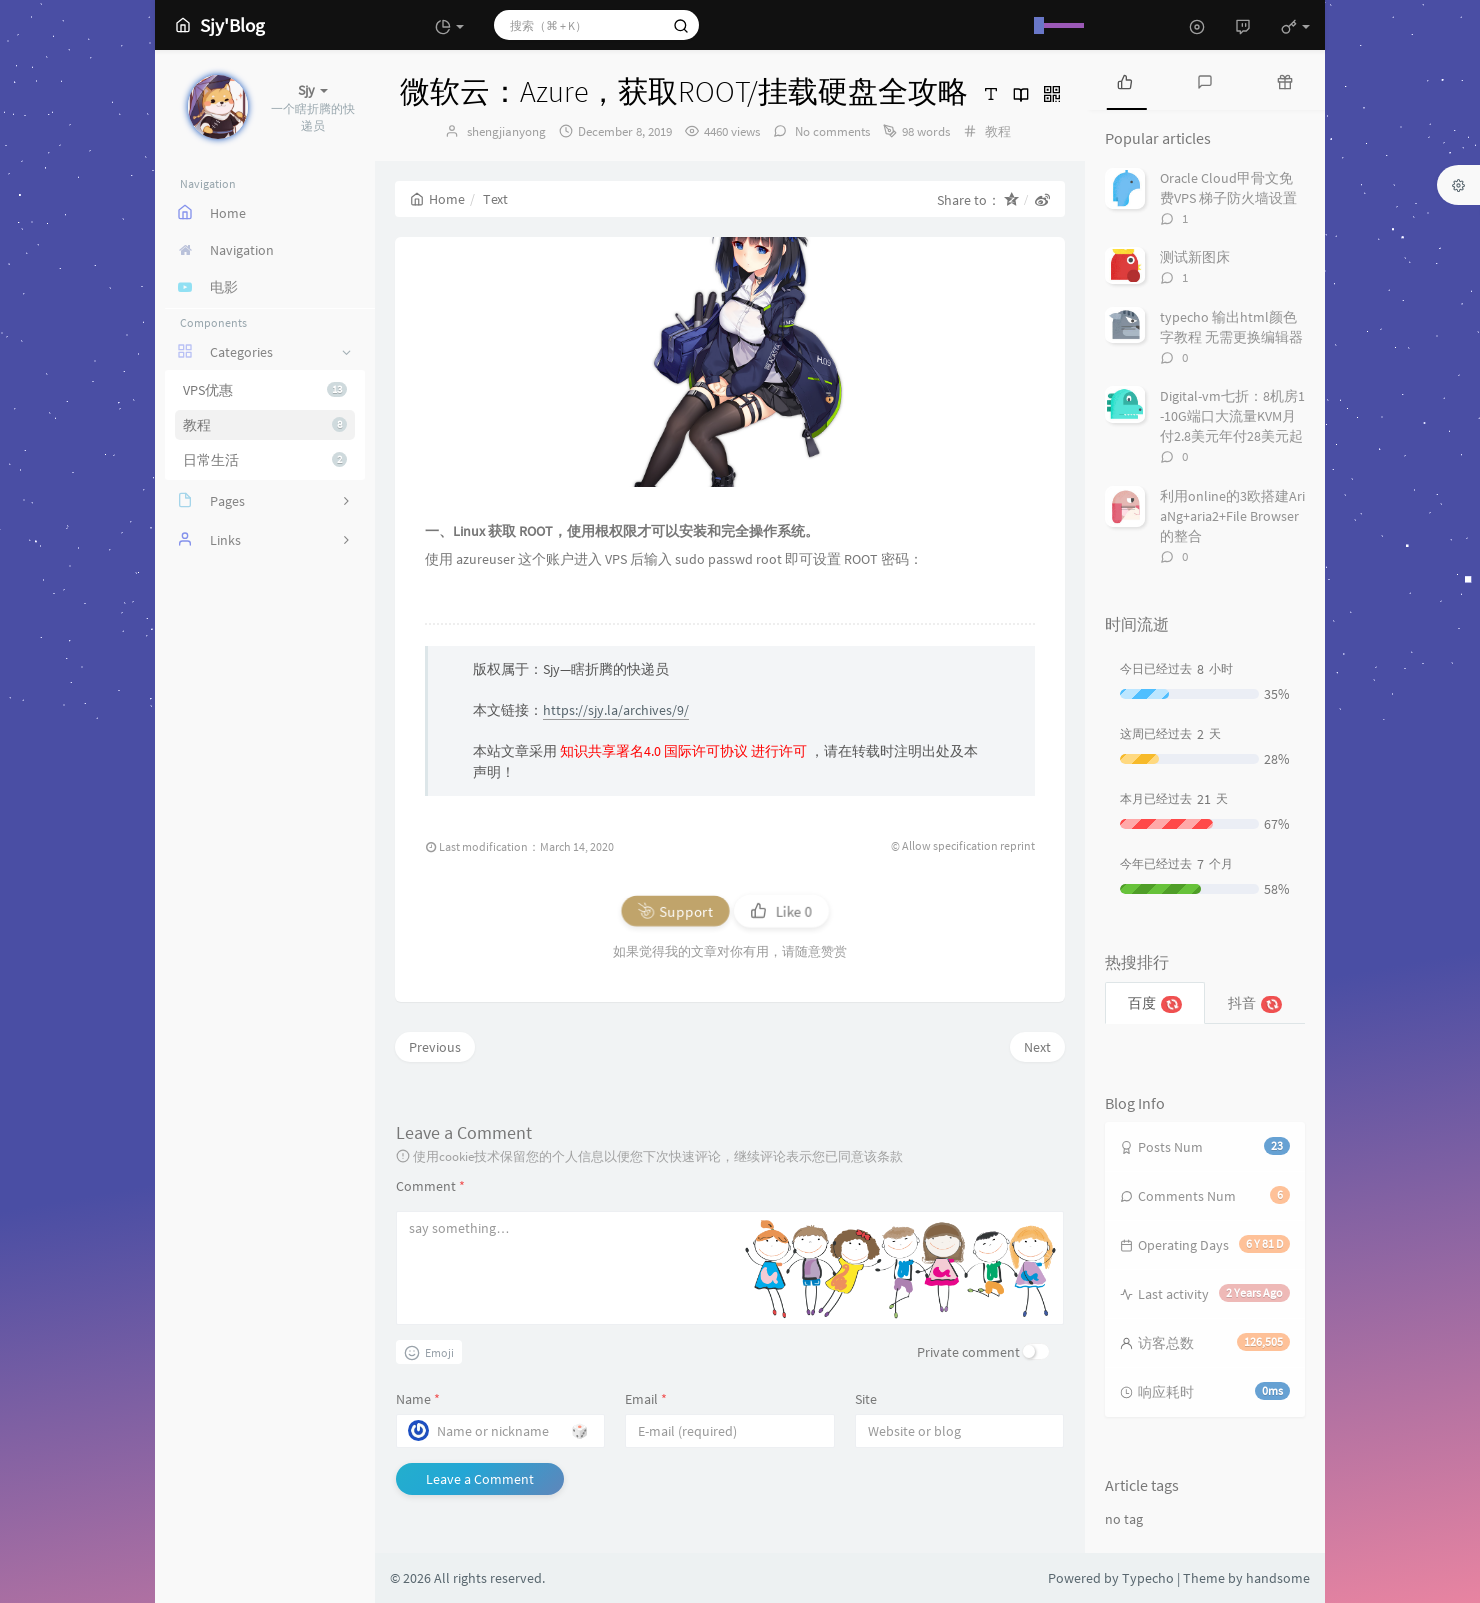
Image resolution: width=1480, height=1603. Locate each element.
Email (646, 1399)
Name (418, 1399)
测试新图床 (1195, 257)
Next (1037, 1047)
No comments (831, 131)
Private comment (968, 1352)
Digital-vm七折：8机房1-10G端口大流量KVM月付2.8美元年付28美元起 (1232, 416)
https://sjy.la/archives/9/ (616, 710)
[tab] (1125, 80)
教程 (265, 425)
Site (866, 1399)
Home (437, 199)
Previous (435, 1047)
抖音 (1255, 1003)
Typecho (1148, 1578)
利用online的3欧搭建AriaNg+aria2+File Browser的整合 (1232, 516)
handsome (1278, 1578)
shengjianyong (506, 131)
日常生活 (265, 460)
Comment (430, 1186)
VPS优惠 (265, 390)
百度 (1155, 1003)
